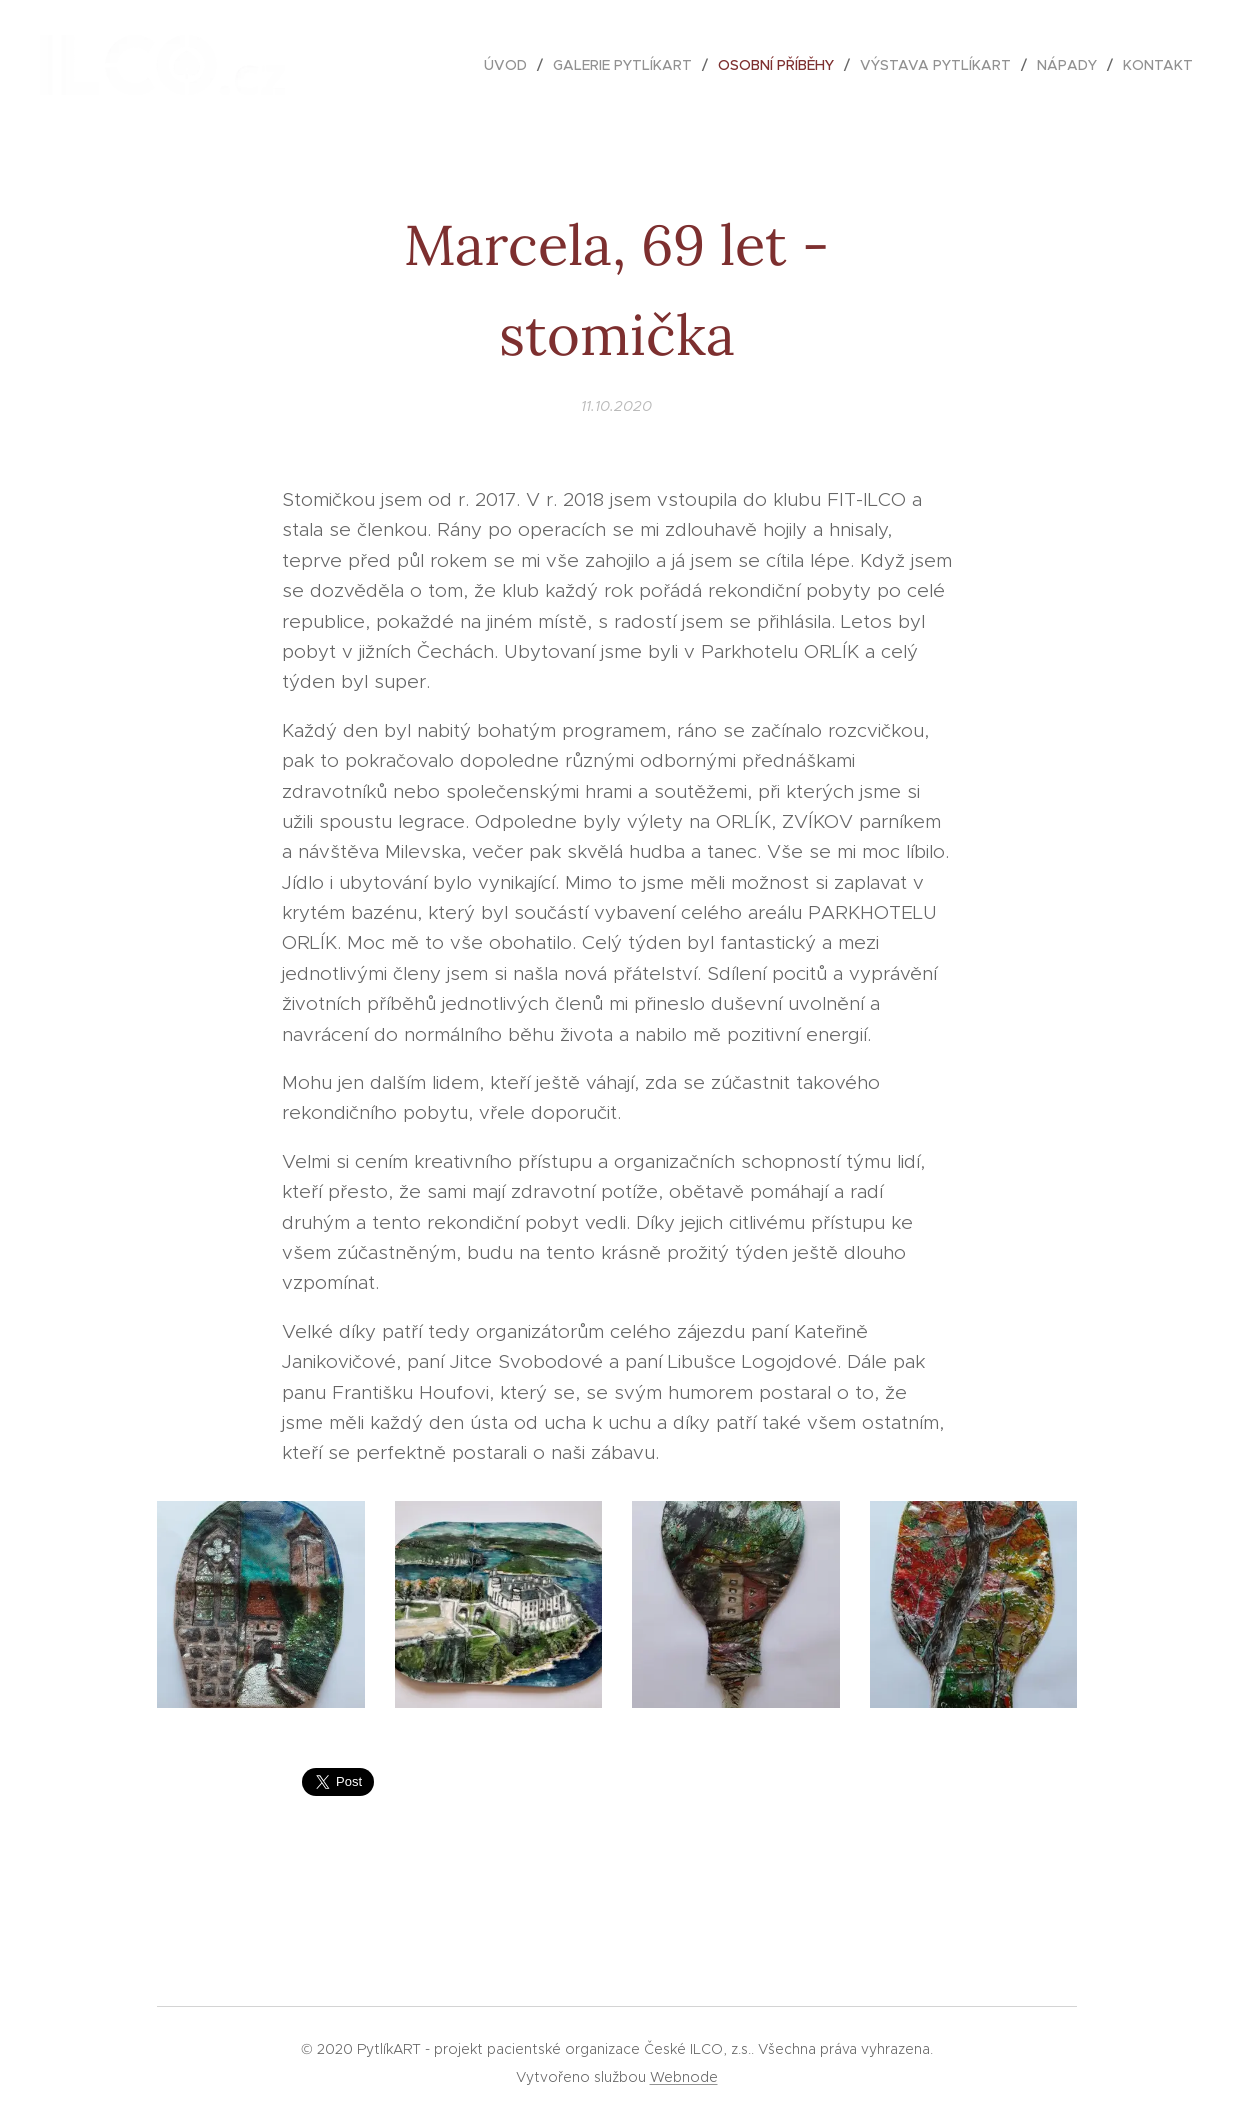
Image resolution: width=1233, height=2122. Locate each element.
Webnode (684, 2077)
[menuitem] (511, 65)
